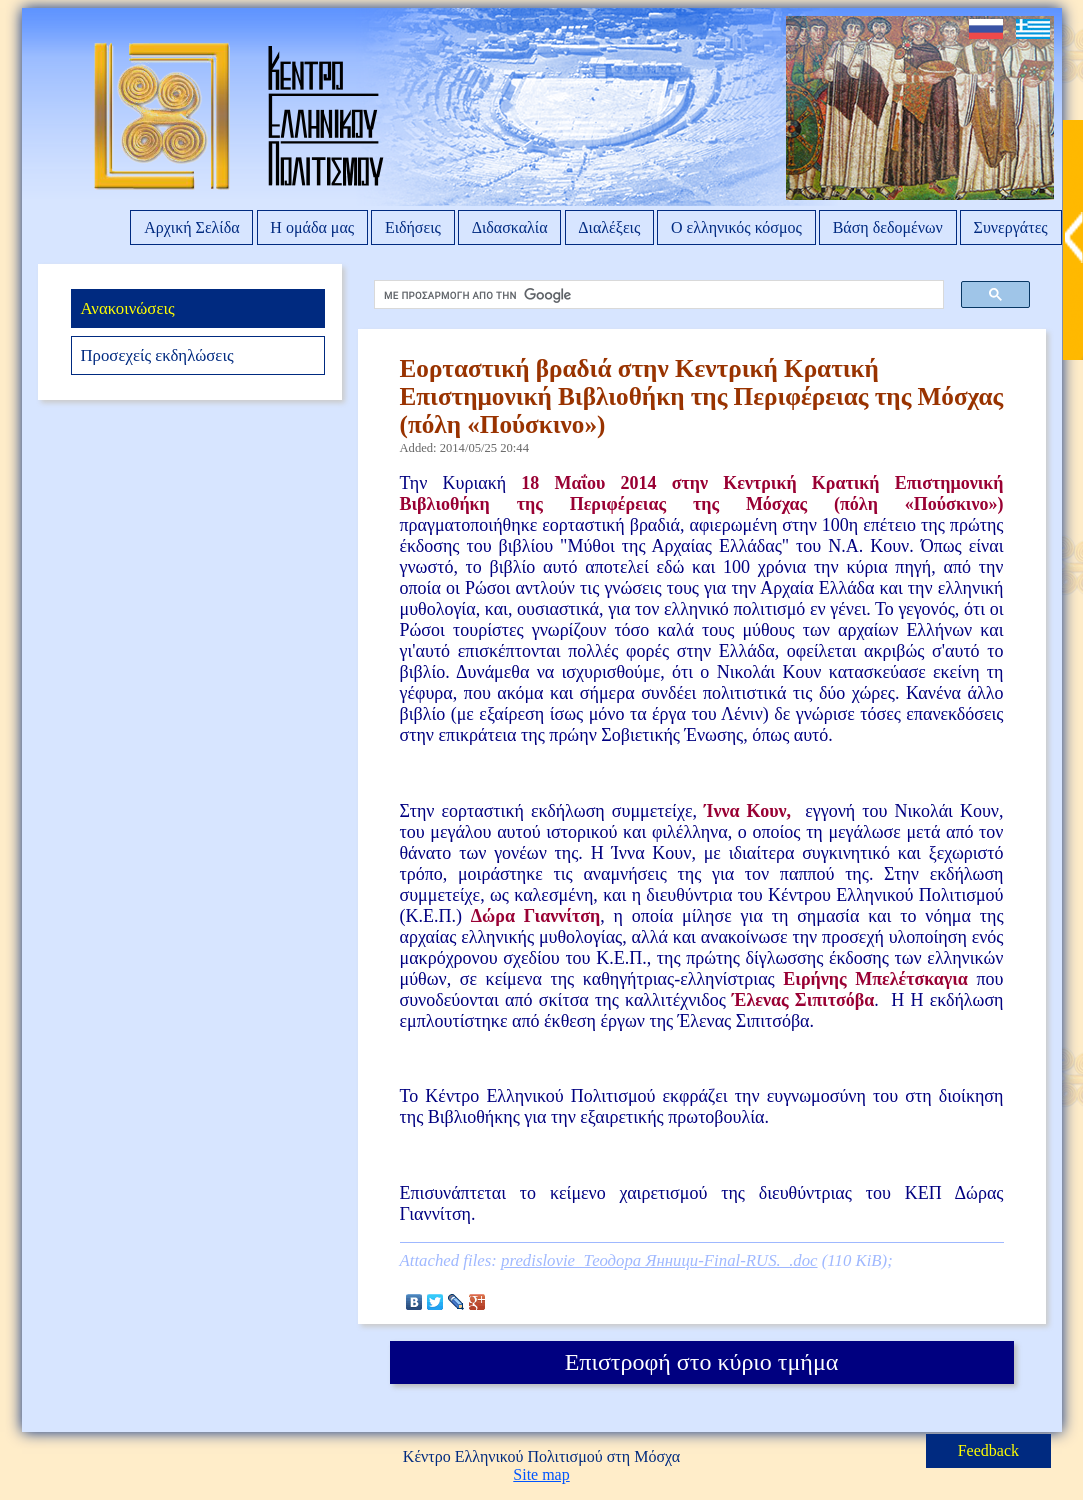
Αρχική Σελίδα (191, 227)
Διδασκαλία (510, 227)
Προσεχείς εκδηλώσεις (156, 355)
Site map (541, 1474)
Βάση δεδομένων (888, 227)
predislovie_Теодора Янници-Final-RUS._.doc (659, 1260)
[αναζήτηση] (654, 295)
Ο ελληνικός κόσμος (736, 227)
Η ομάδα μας (312, 227)
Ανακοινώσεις (127, 308)
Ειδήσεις (413, 227)
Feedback (988, 1450)
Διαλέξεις (609, 227)
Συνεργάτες (1011, 227)
